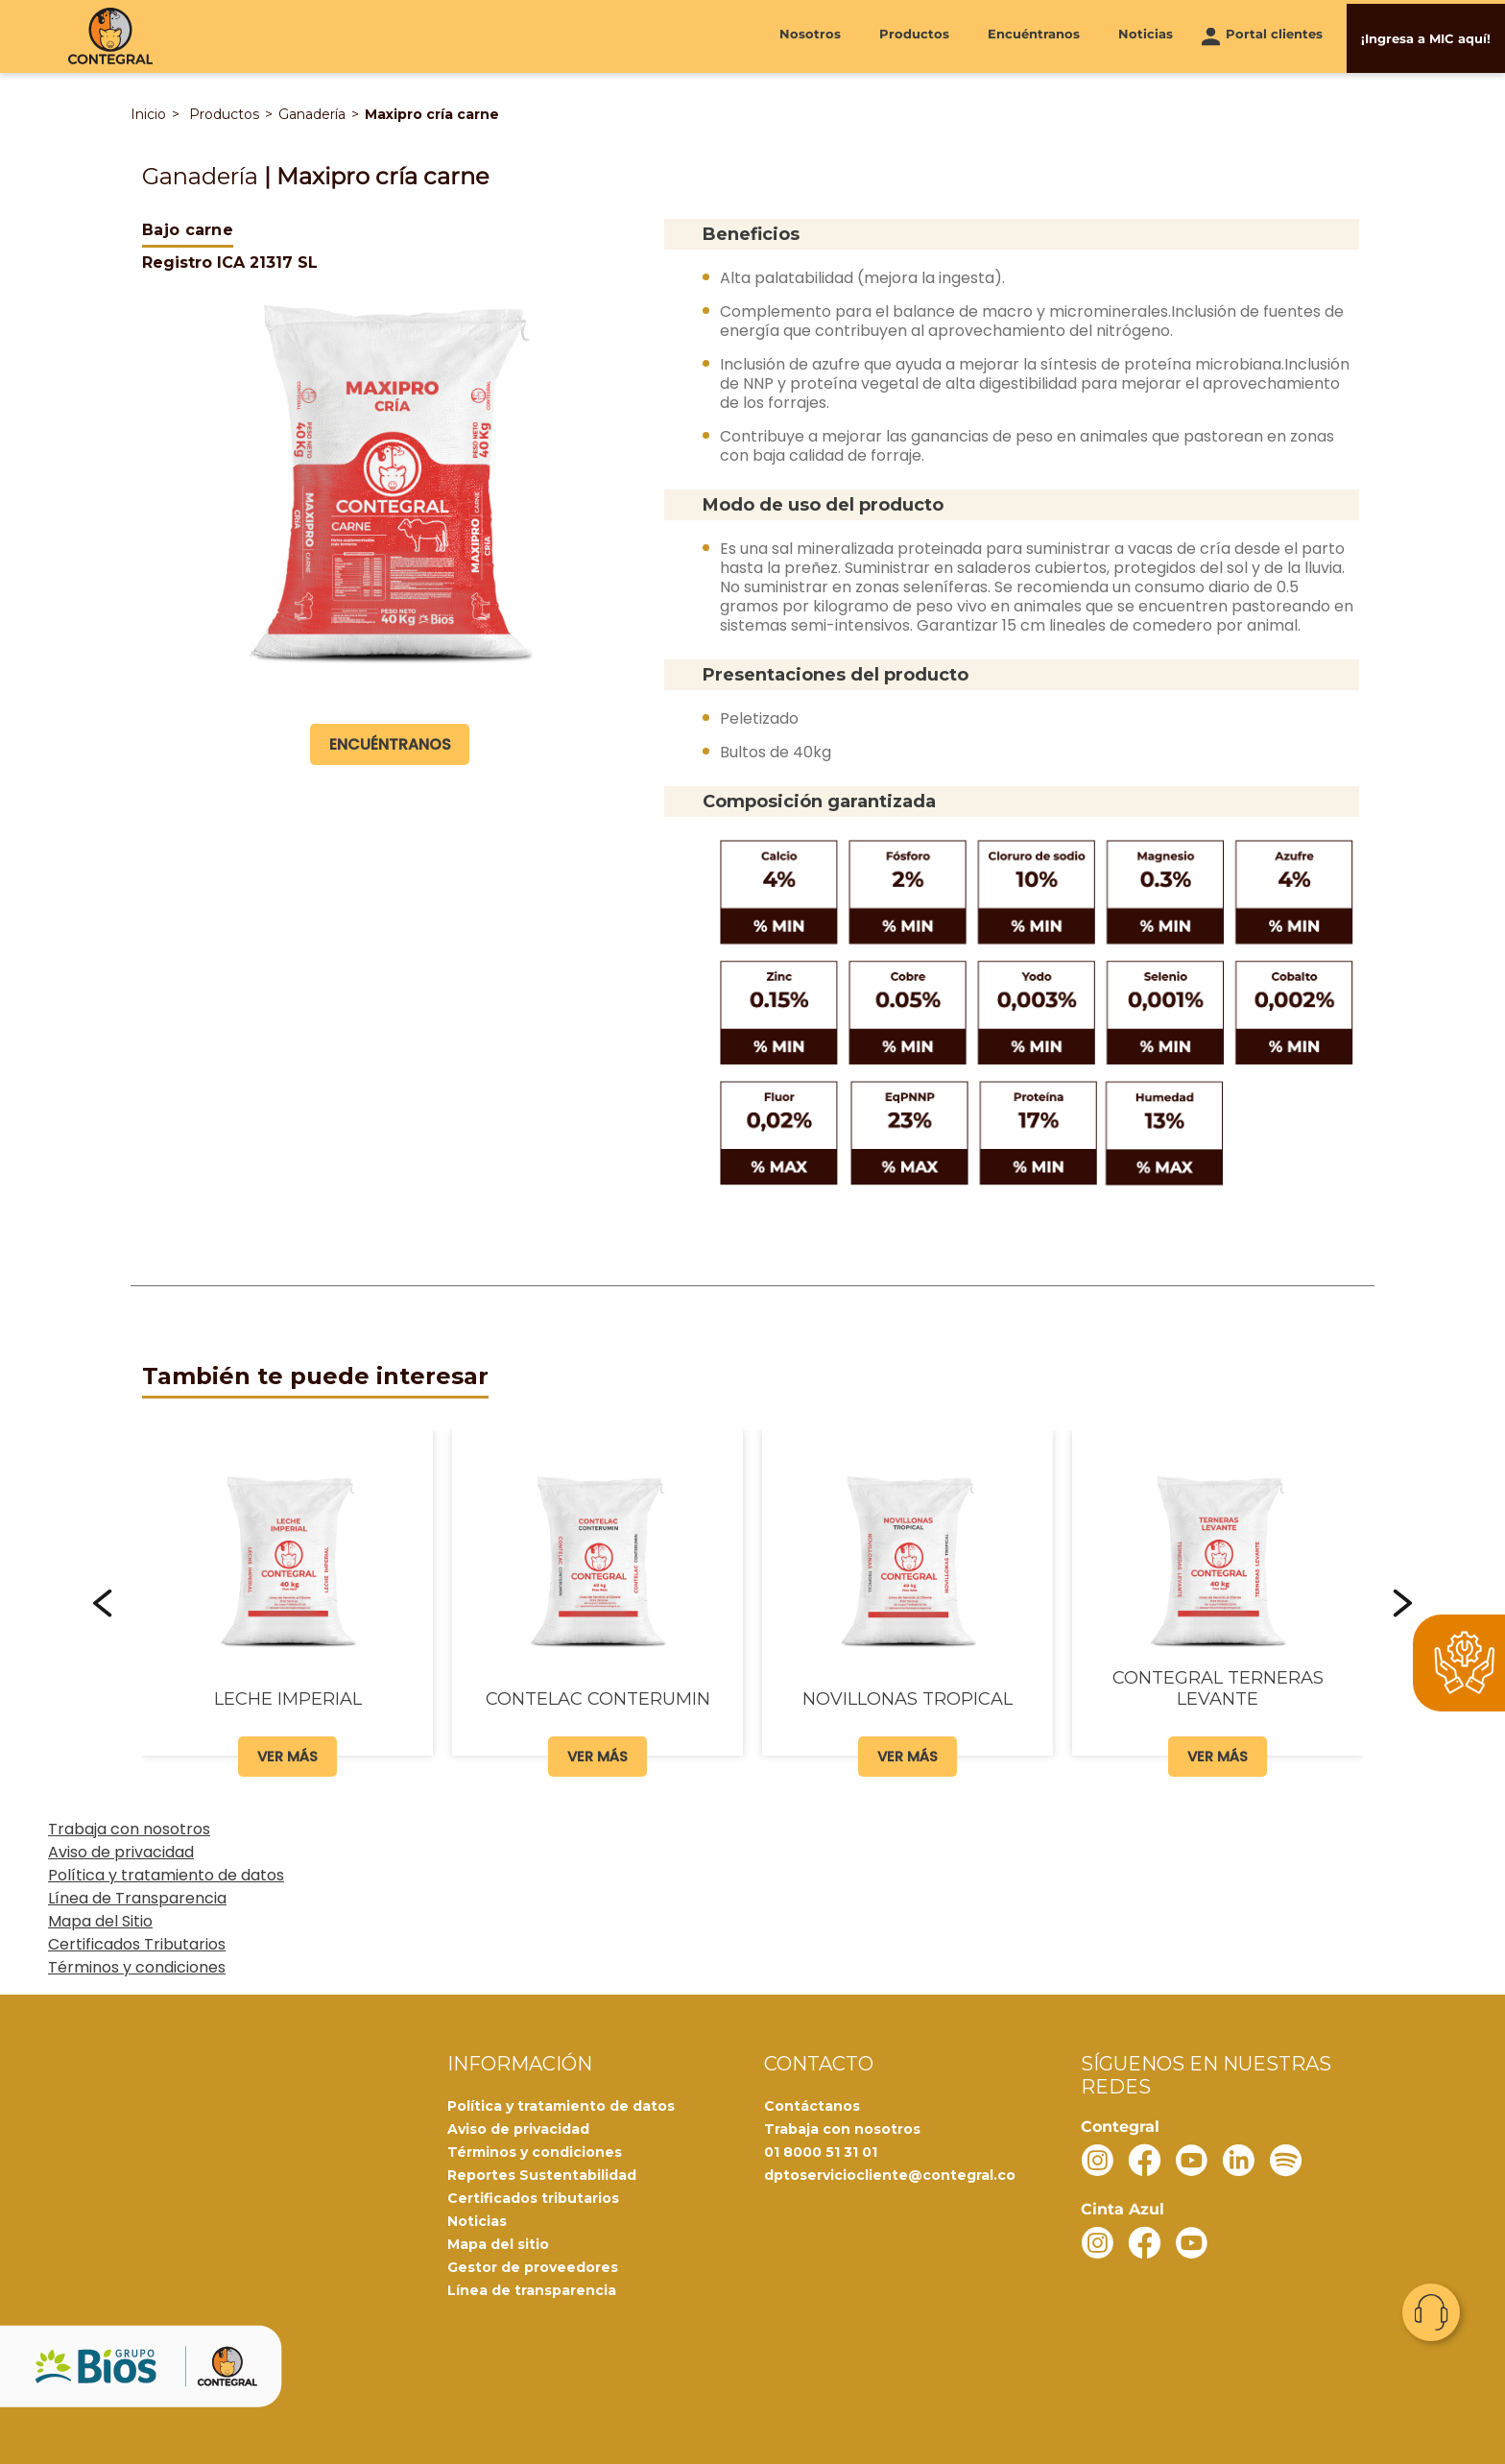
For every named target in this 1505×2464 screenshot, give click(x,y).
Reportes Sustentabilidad (541, 2174)
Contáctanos (812, 2105)
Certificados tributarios (533, 2197)
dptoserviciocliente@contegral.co (889, 2174)
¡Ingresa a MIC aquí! (1426, 35)
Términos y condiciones (137, 1966)
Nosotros (810, 35)
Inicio (148, 114)
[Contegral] (110, 36)
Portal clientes (1274, 35)
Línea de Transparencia (137, 1897)
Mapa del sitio (498, 2243)
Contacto (1431, 2312)
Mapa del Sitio (100, 1920)
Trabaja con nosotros (129, 1828)
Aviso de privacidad (121, 1851)
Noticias (1145, 35)
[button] (102, 1602)
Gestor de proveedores (532, 2266)
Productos (914, 35)
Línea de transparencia (531, 2289)
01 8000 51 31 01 (820, 2151)
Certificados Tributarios (137, 1943)
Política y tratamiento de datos (166, 1874)
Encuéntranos (1034, 35)
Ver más (287, 1755)
